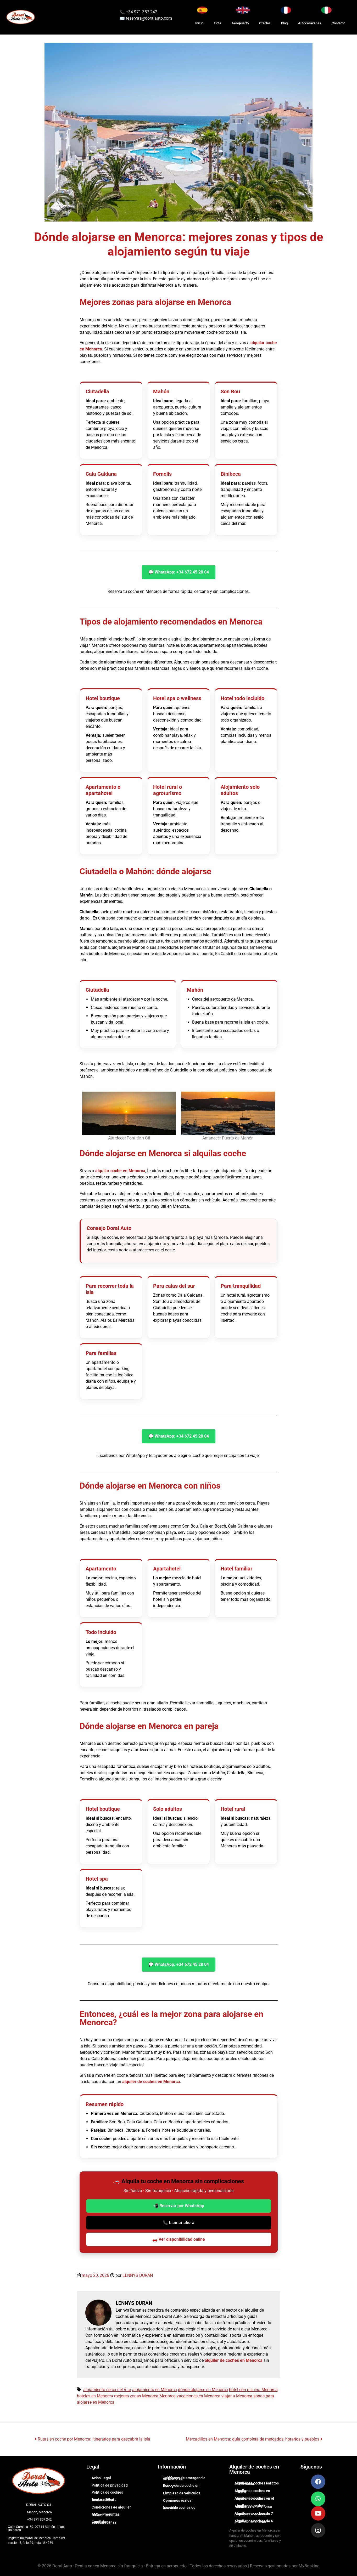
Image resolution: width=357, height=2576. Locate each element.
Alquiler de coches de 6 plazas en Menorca (254, 2521)
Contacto (338, 23)
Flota (217, 23)
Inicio (199, 23)
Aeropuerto (240, 23)
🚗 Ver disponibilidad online (178, 2239)
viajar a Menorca (236, 2395)
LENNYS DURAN (137, 2275)
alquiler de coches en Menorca (151, 2081)
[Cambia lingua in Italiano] (326, 10)
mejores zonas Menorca (136, 2395)
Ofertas (265, 23)
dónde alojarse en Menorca (203, 2389)
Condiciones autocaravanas (104, 2522)
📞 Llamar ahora (178, 2222)
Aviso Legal (101, 2478)
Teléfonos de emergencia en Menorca (184, 2478)
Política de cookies (107, 2492)
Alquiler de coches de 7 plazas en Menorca (254, 2513)
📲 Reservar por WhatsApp (178, 2205)
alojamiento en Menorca (154, 2389)
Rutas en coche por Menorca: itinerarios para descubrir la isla (92, 2439)
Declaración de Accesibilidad (104, 2500)
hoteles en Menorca (95, 2395)
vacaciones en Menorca (198, 2395)
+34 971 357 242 (141, 11)
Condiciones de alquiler (111, 2507)
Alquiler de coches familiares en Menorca (253, 2506)
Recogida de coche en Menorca (181, 2485)
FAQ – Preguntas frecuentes (106, 2514)
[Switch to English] (243, 10)
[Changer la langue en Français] (286, 10)
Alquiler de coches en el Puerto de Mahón (254, 2498)
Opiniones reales (177, 2500)
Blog (284, 23)
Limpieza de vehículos (181, 2493)
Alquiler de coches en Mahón (252, 2491)
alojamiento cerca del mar (107, 2389)
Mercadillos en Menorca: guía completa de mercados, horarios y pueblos (254, 2439)
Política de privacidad (110, 2485)
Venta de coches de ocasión (179, 2507)
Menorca (167, 2395)
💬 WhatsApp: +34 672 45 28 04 (178, 572)
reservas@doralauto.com (149, 18)
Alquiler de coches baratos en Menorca (257, 2483)
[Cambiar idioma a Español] (202, 10)
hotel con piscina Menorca (253, 2389)
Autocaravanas (309, 23)
